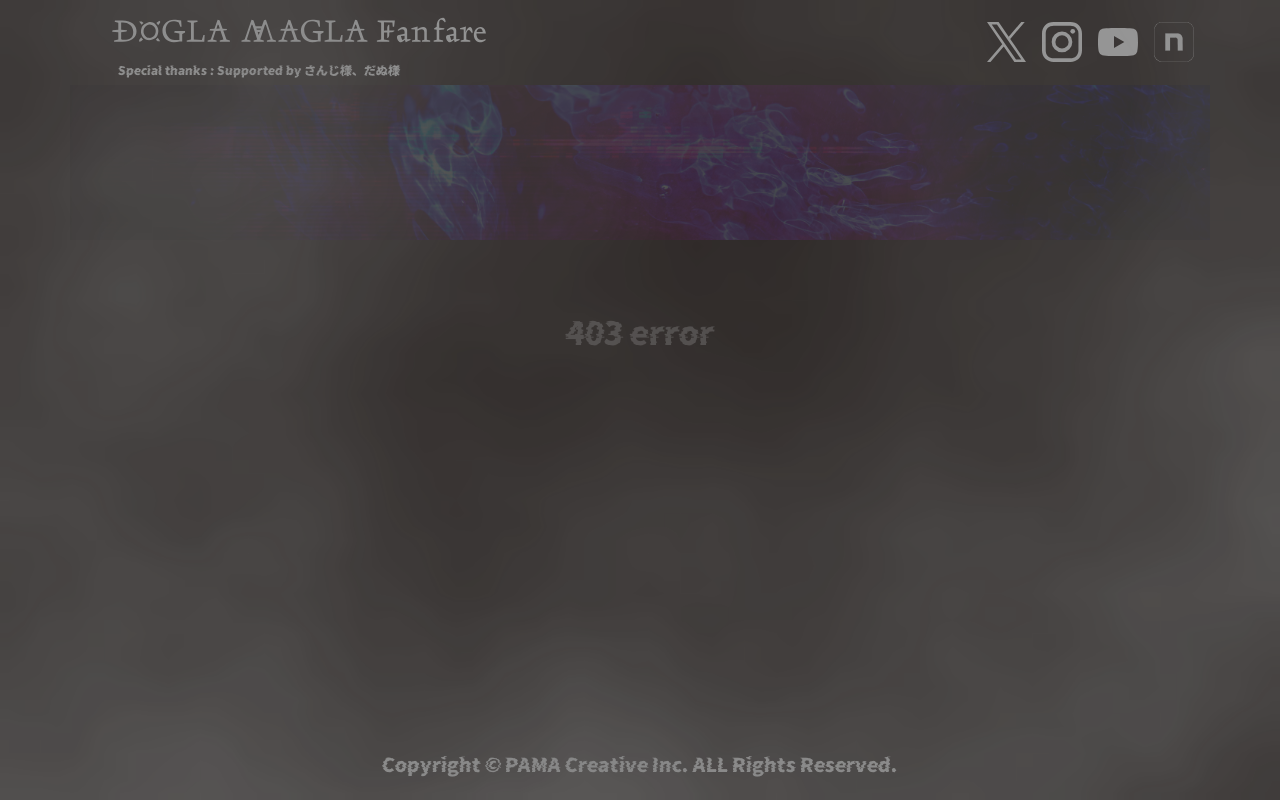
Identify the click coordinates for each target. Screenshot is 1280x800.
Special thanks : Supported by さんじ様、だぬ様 (259, 69)
